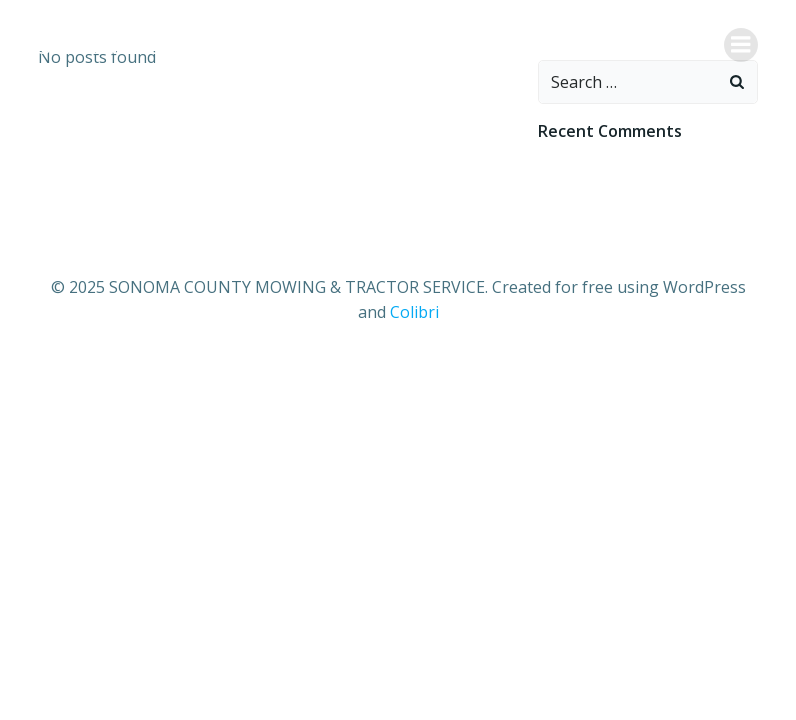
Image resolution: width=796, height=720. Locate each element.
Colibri (414, 312)
